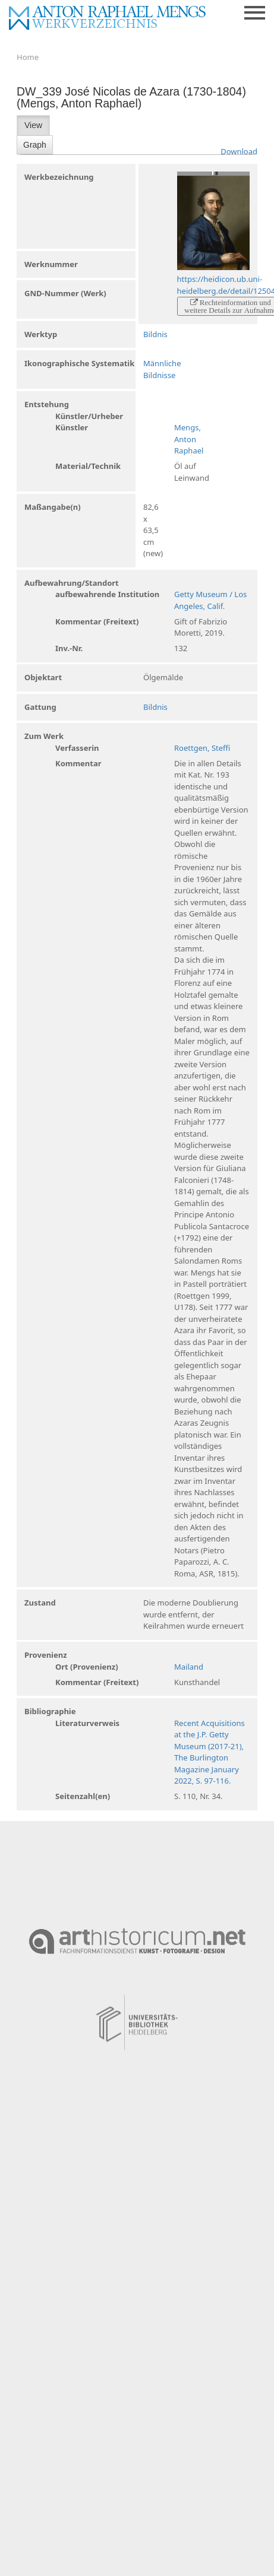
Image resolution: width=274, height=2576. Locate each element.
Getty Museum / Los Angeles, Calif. (210, 600)
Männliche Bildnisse (162, 369)
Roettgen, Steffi (202, 748)
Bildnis (155, 334)
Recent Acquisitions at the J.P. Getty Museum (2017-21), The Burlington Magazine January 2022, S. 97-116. (209, 1752)
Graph (34, 145)
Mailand (188, 1666)
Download (239, 151)
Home (28, 57)
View (33, 125)
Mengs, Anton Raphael (188, 439)
